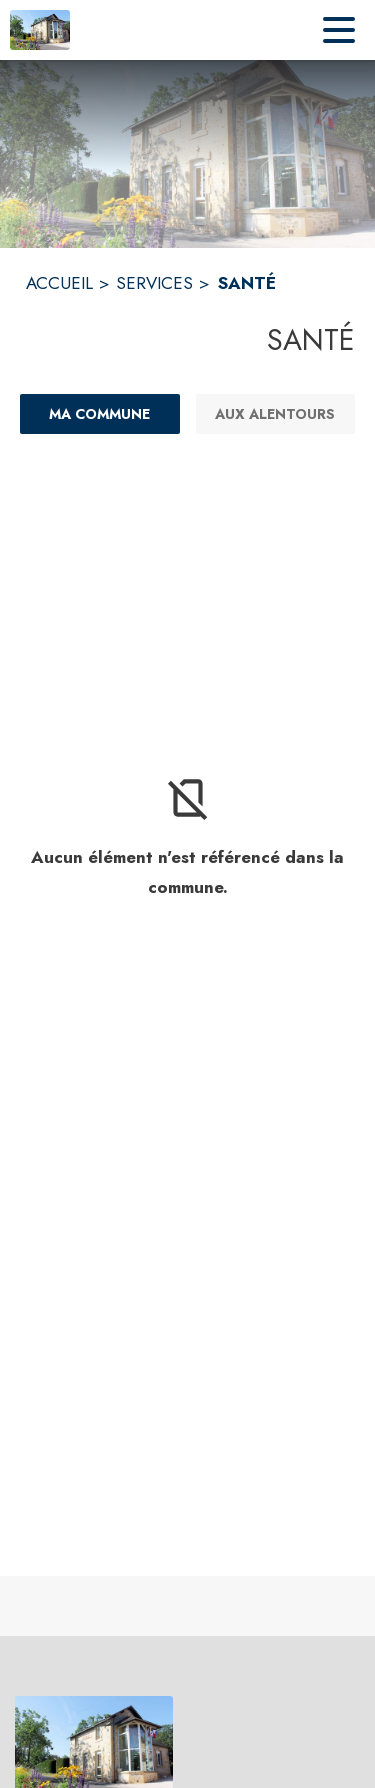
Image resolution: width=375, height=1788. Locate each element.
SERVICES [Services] (154, 283)
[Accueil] (40, 30)
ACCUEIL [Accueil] (59, 283)
